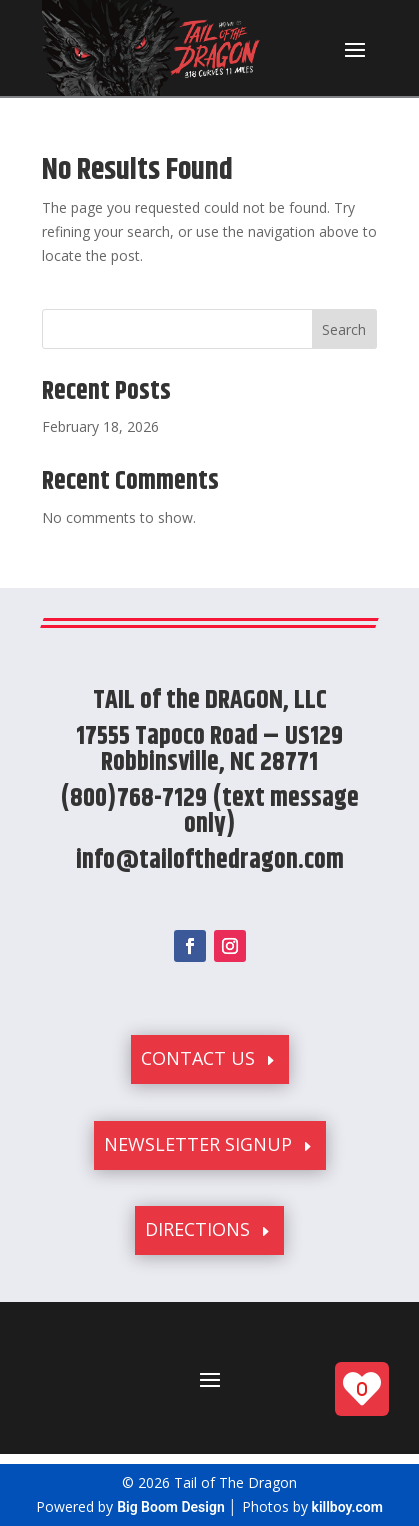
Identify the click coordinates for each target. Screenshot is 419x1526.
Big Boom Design (171, 1507)
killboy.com (347, 1507)
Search (344, 329)
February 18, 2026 (100, 426)
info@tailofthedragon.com (210, 860)
